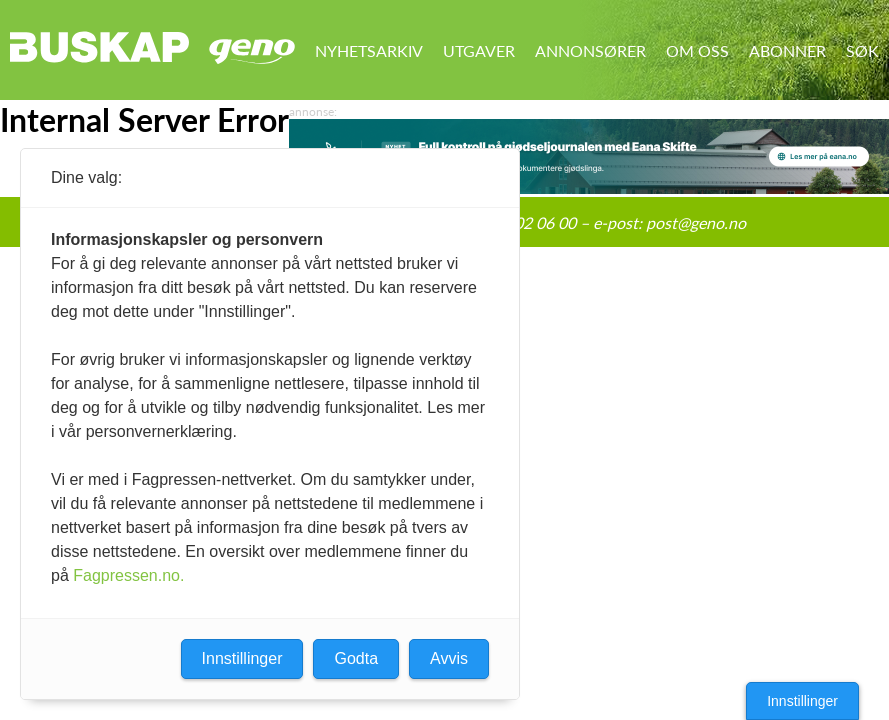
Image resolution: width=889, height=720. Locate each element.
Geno (252, 51)
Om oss (697, 50)
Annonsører (590, 50)
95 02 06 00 (534, 222)
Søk (862, 50)
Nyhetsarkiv (369, 50)
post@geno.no (696, 222)
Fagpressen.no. (128, 575)
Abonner (787, 50)
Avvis (449, 658)
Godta (356, 658)
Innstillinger (802, 701)
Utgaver (479, 50)
